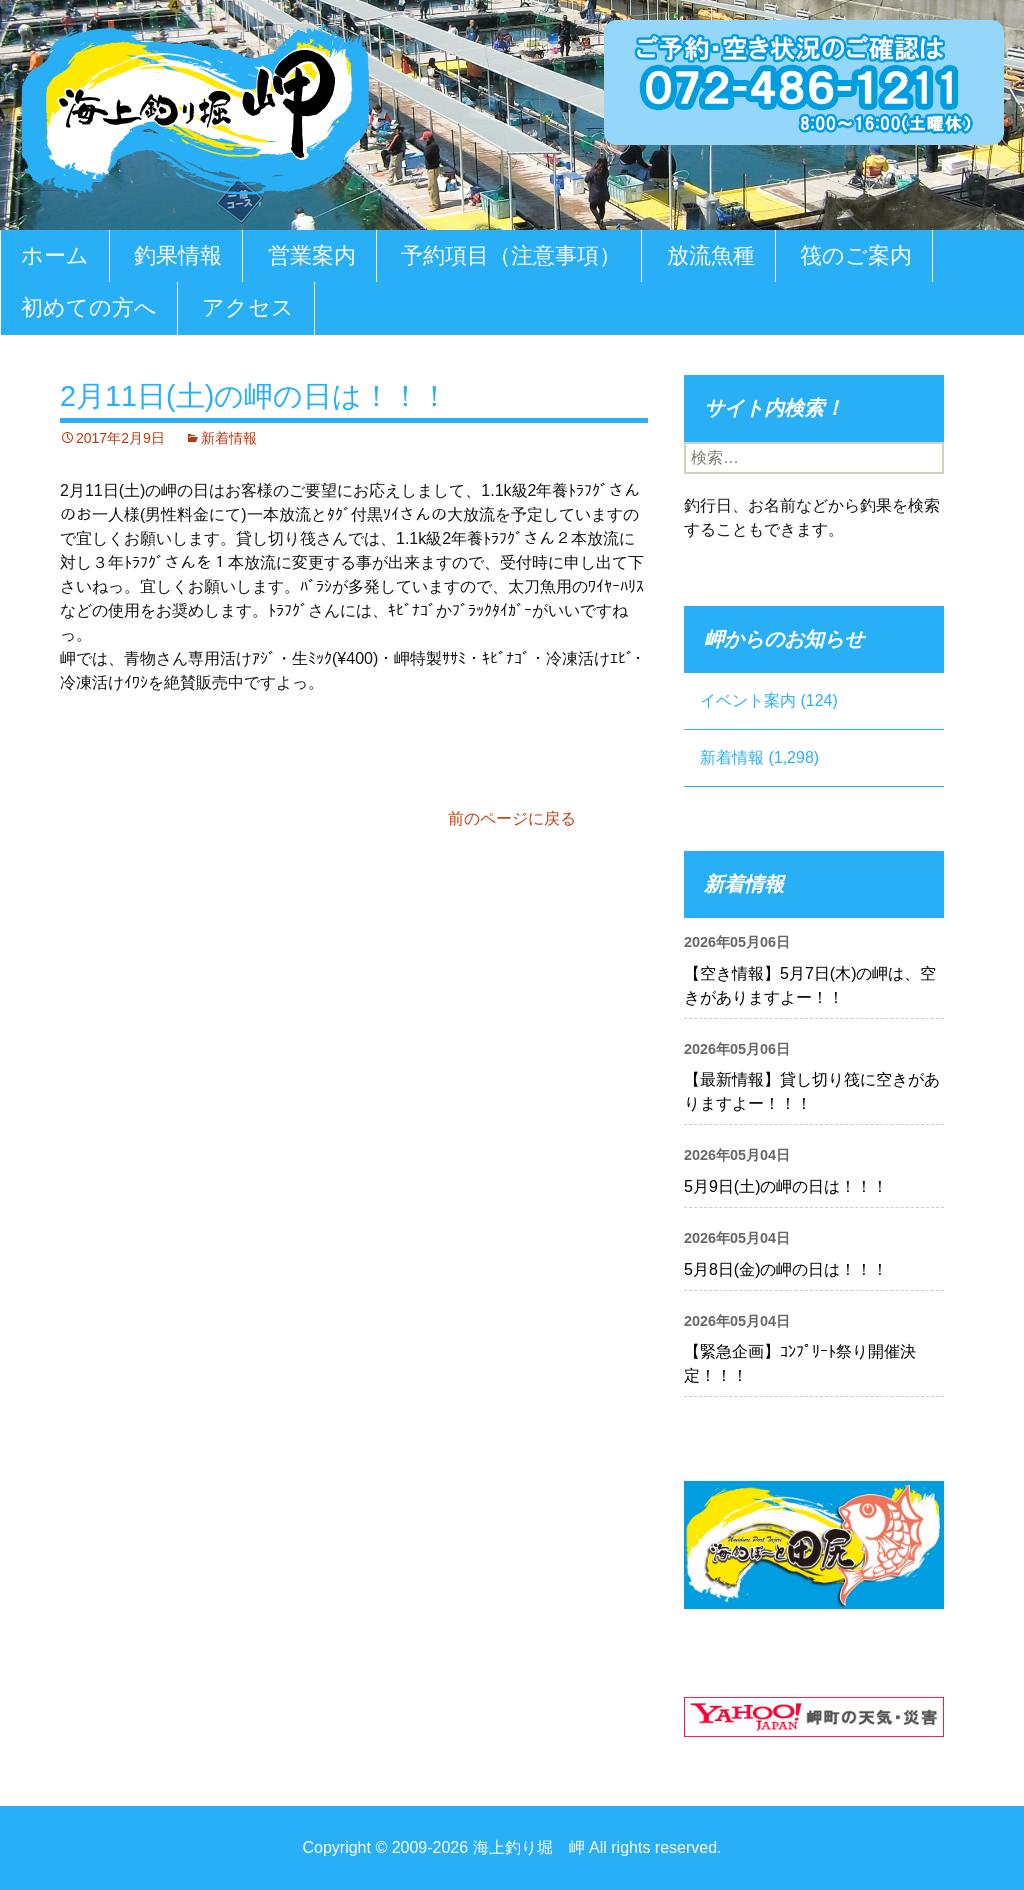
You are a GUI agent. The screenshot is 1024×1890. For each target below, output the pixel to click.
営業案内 (312, 255)
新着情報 (229, 438)
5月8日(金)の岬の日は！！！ (786, 1269)
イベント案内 (748, 700)
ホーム (55, 255)
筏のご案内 (856, 255)
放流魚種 (711, 255)
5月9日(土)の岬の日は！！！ (786, 1186)
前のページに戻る (512, 818)
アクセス (248, 307)
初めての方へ (89, 307)
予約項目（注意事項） (511, 255)
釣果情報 (178, 255)
